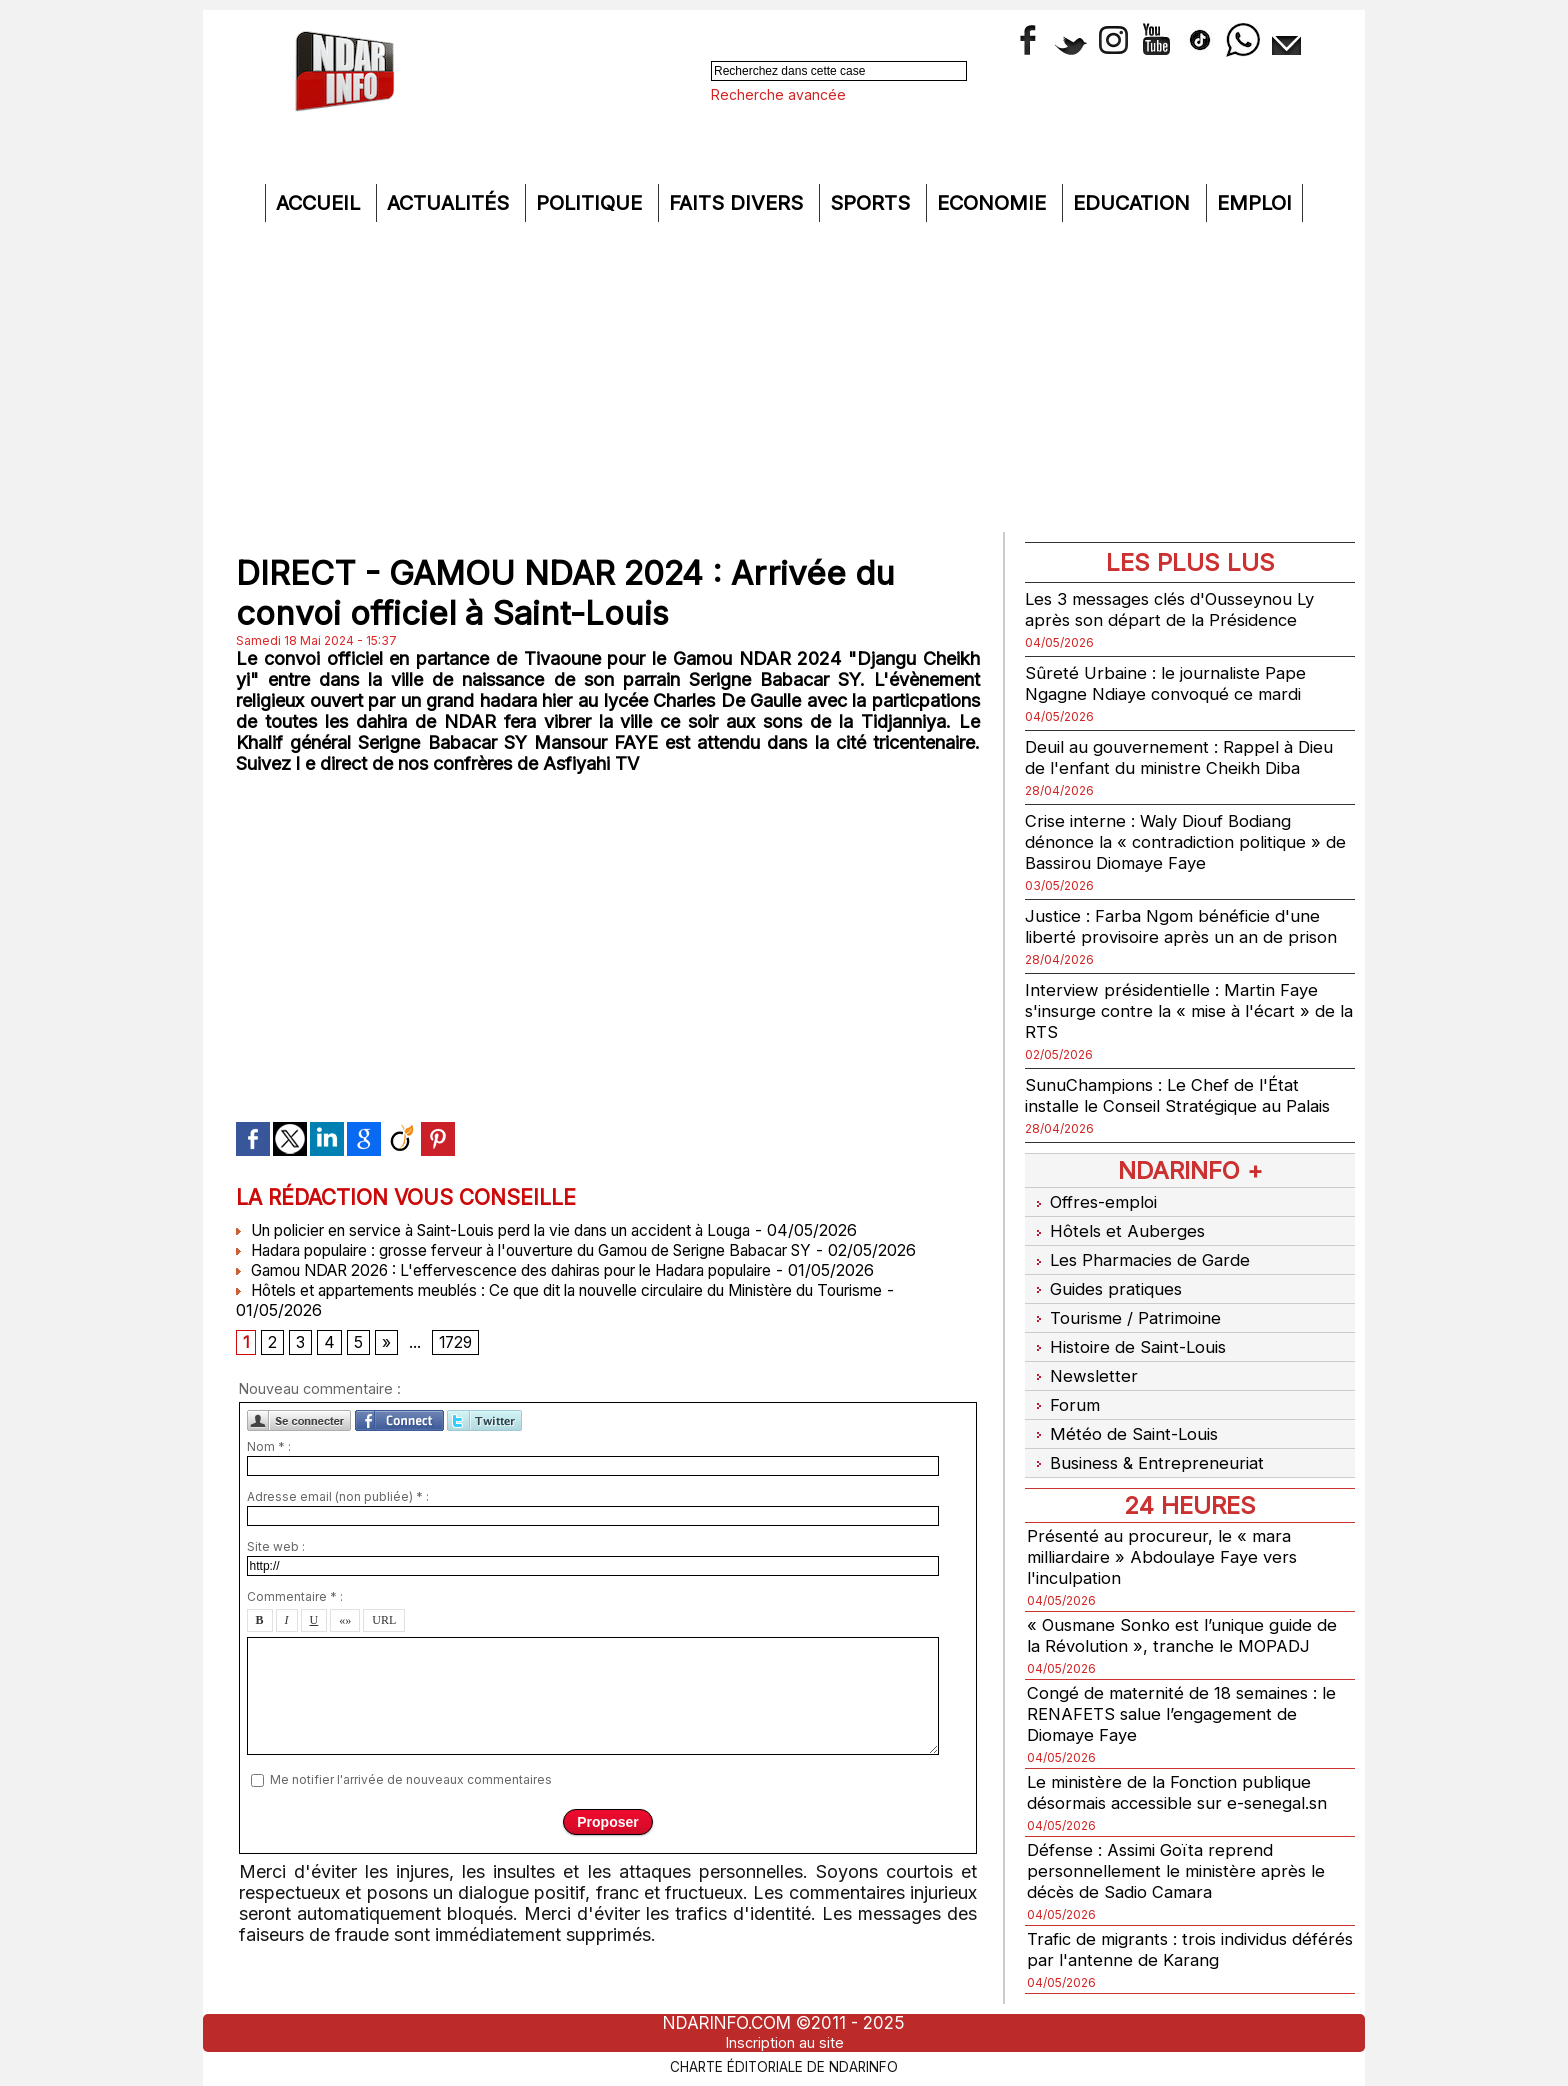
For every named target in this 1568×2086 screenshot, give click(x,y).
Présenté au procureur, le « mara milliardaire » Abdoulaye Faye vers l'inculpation (1169, 1526)
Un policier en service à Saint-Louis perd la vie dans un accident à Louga (521, 1230)
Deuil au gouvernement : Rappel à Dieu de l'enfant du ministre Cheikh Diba (1186, 757)
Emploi (1254, 203)
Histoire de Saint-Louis (1132, 1330)
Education (1134, 203)
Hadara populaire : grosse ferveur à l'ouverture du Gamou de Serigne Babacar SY (559, 1250)
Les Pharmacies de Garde (1143, 1252)
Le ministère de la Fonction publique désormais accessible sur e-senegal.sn (1186, 1762)
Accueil (321, 203)
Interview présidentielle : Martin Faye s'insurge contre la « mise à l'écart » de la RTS (1186, 1010)
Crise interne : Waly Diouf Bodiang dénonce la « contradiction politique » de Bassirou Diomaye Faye (1180, 841)
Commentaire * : (295, 1619)
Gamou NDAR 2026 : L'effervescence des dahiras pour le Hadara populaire (531, 1290)
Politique (592, 203)
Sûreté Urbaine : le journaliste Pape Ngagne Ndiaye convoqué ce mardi (1172, 683)
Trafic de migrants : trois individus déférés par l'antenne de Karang (1166, 1919)
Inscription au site (784, 2029)
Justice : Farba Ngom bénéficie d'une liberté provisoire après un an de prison (1185, 926)
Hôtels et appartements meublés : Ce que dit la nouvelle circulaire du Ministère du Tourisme (592, 1310)
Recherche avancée (778, 94)
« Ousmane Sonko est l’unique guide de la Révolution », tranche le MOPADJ (1190, 1605)
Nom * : (269, 1469)
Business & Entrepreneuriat (1148, 1434)
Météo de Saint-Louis (1127, 1408)
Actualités (451, 203)
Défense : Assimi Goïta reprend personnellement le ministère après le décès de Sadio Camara (1179, 1840)
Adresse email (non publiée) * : (338, 1519)
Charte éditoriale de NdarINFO (784, 2052)
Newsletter (1082, 1356)
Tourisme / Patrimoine (1127, 1304)
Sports (873, 203)
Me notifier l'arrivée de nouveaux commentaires (411, 1801)
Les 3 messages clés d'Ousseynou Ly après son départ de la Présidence (1181, 609)
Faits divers (739, 203)
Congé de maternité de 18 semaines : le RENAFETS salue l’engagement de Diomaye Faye (1188, 1683)
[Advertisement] (784, 382)
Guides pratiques (1107, 1278)
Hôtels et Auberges (1117, 1226)
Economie (994, 203)
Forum (1063, 1382)
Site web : (276, 1569)
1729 (458, 1364)
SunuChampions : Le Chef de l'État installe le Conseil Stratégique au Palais (1185, 1095)
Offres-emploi (1095, 1200)
